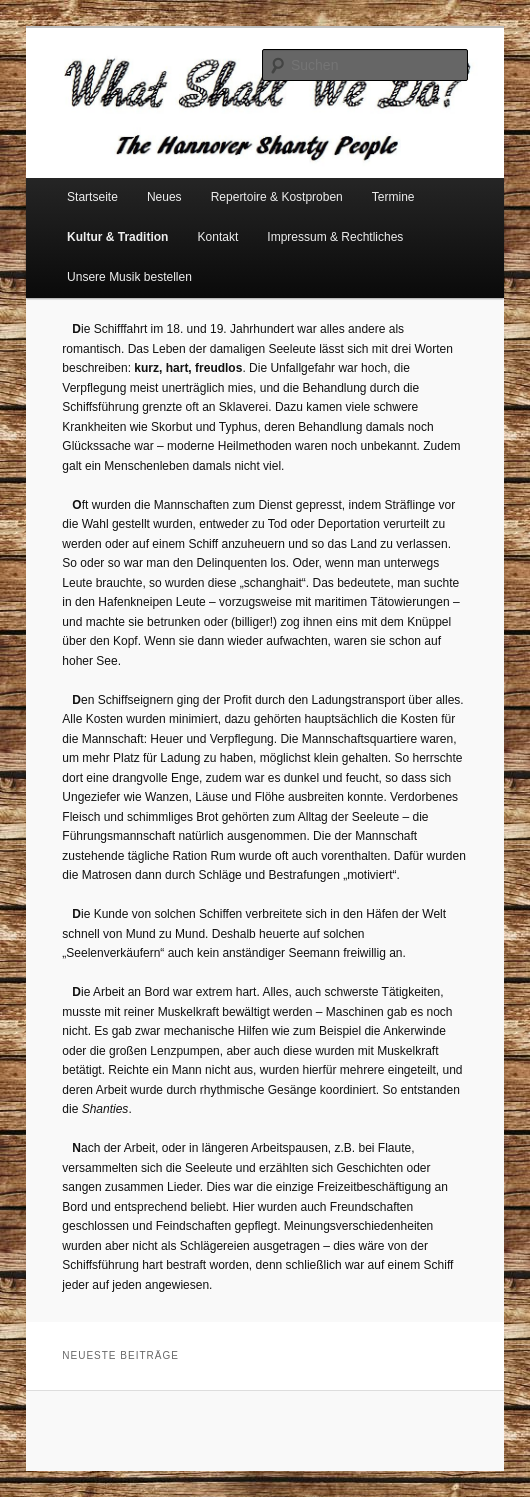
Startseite (92, 197)
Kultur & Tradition (117, 237)
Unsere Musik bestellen (129, 277)
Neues (164, 197)
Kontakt (218, 237)
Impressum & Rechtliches (335, 237)
